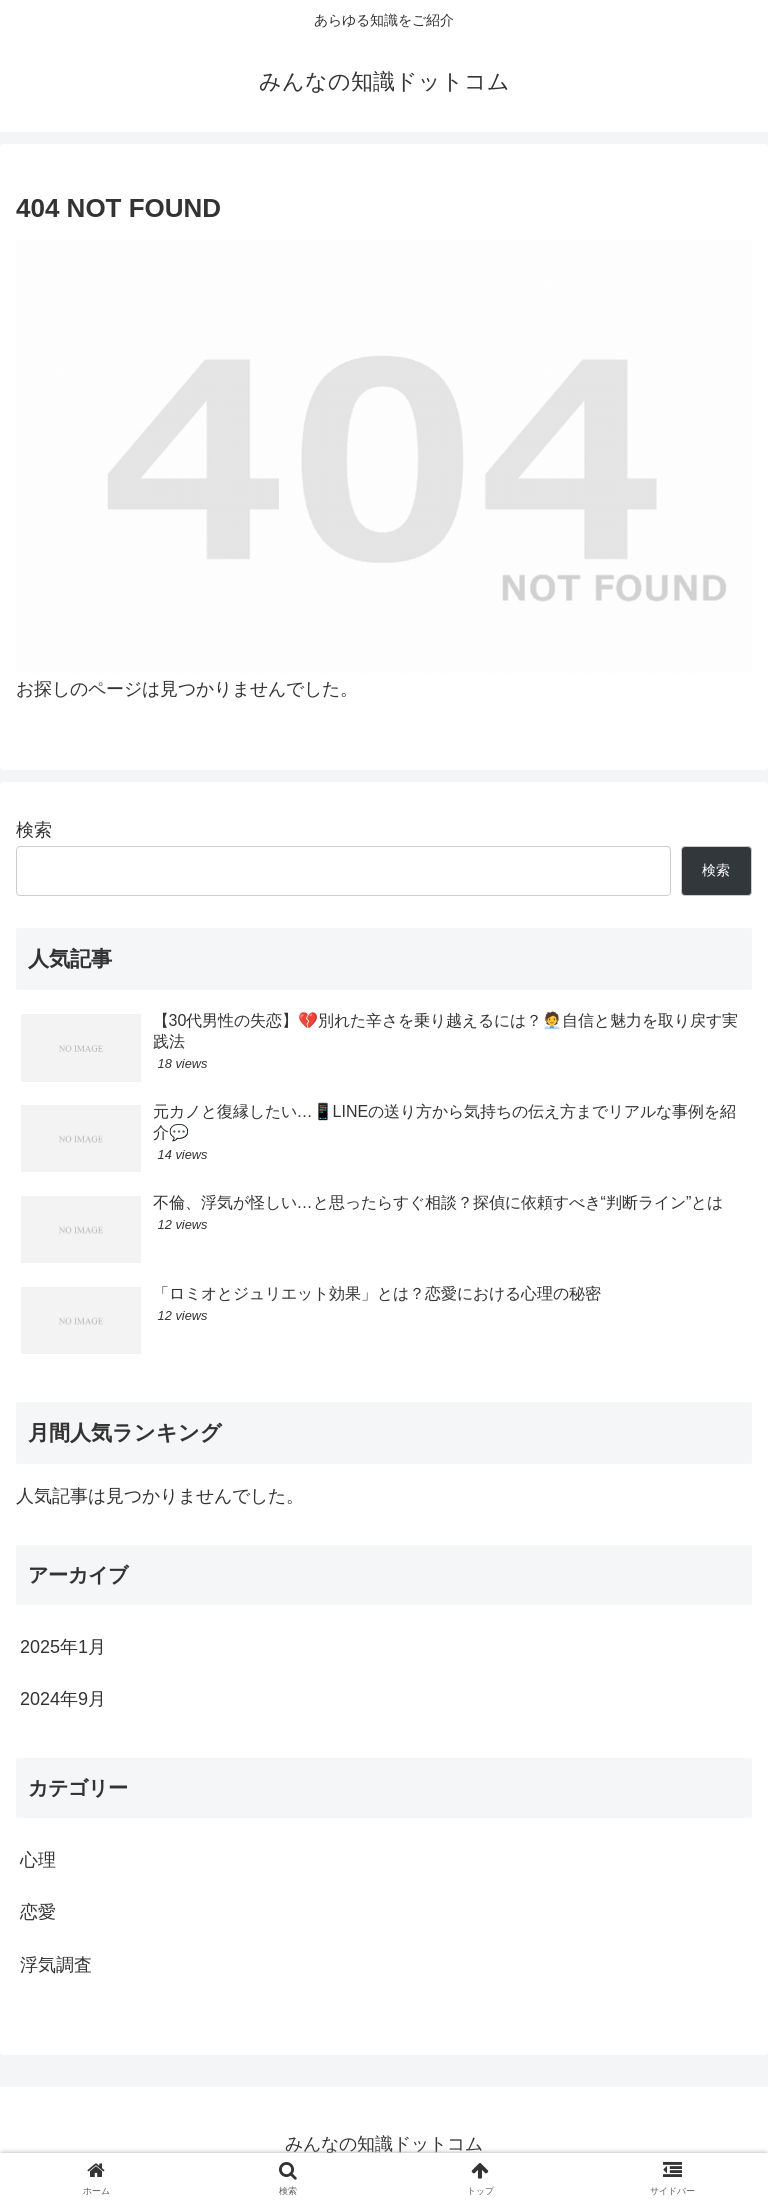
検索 (34, 830)
